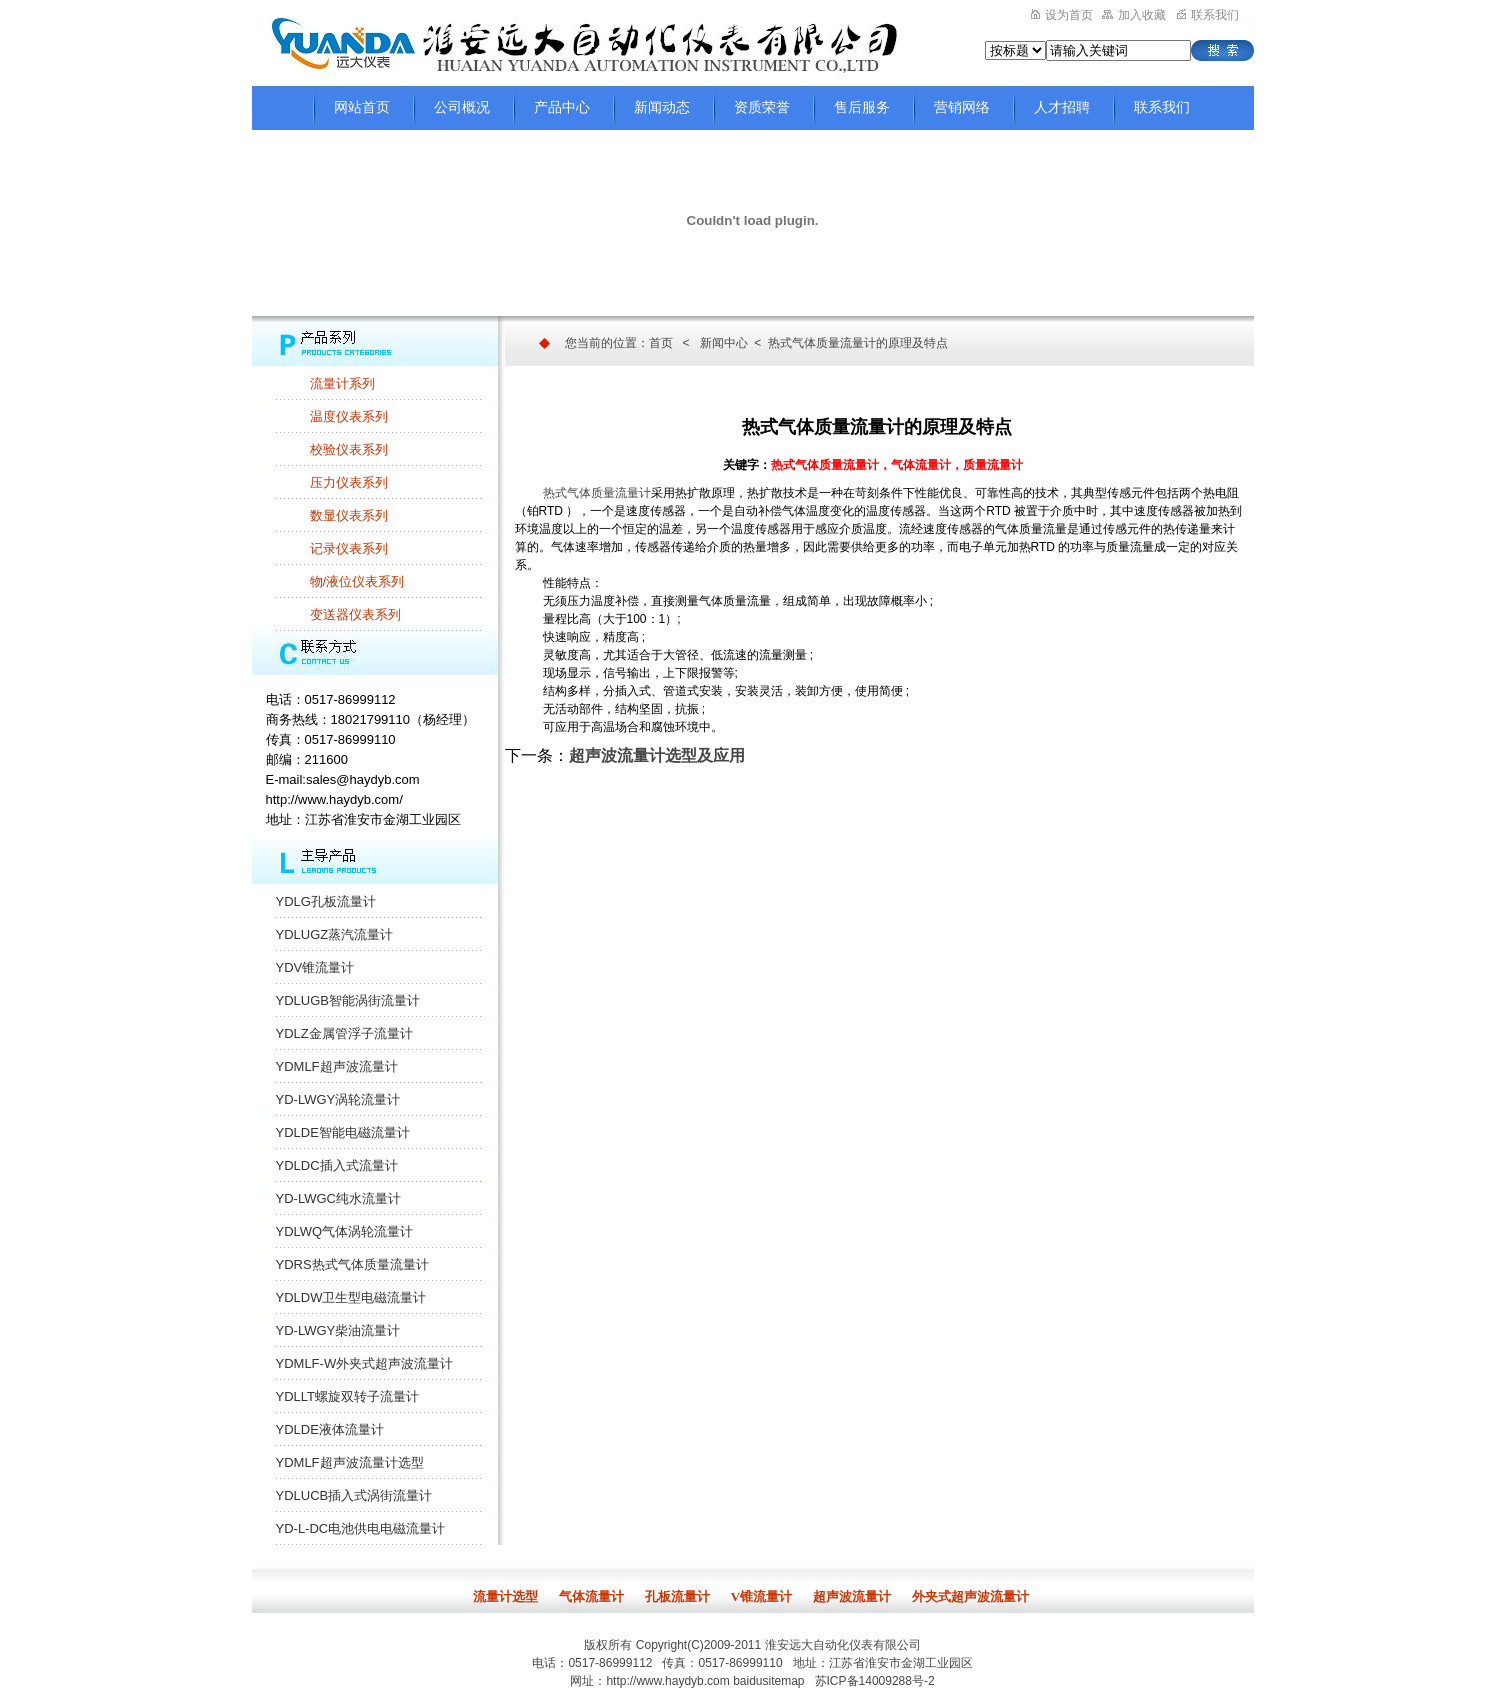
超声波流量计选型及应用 (657, 755)
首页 (661, 343)
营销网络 (962, 107)
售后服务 (862, 107)
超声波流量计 (852, 1596)
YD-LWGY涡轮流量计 (338, 1099)
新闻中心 (724, 343)
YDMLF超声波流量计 (337, 1066)
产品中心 (562, 107)
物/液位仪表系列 (357, 581)
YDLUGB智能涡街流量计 (348, 1000)
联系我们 (1208, 15)
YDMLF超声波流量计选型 (350, 1462)
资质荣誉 (762, 107)
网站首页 (362, 107)
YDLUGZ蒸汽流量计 (335, 934)
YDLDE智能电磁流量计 (343, 1132)
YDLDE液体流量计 (330, 1429)
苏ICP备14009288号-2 (875, 1681)
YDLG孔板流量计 (326, 901)
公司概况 (462, 107)
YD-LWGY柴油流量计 (338, 1330)
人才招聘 (1062, 107)
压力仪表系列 (349, 482)
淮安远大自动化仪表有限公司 (843, 1645)
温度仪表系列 (349, 416)
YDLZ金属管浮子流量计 (344, 1033)
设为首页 (1062, 15)
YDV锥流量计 (315, 967)
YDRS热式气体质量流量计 (352, 1264)
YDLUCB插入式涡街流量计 (354, 1495)
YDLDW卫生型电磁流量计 (351, 1297)
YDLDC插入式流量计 (337, 1165)
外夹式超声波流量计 (970, 1596)
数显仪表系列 (349, 515)
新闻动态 (662, 107)
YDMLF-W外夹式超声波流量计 (365, 1363)
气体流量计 (591, 1596)
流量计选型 (505, 1596)
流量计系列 (342, 383)
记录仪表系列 (349, 548)
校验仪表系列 (349, 449)
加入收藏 (1134, 15)
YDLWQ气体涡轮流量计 (345, 1231)
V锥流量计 (761, 1596)
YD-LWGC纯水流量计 (338, 1198)
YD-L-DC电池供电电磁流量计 (361, 1528)
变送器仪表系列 (355, 614)
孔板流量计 (677, 1596)
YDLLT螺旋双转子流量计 (348, 1396)
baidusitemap (768, 1681)
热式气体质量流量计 (597, 493)
